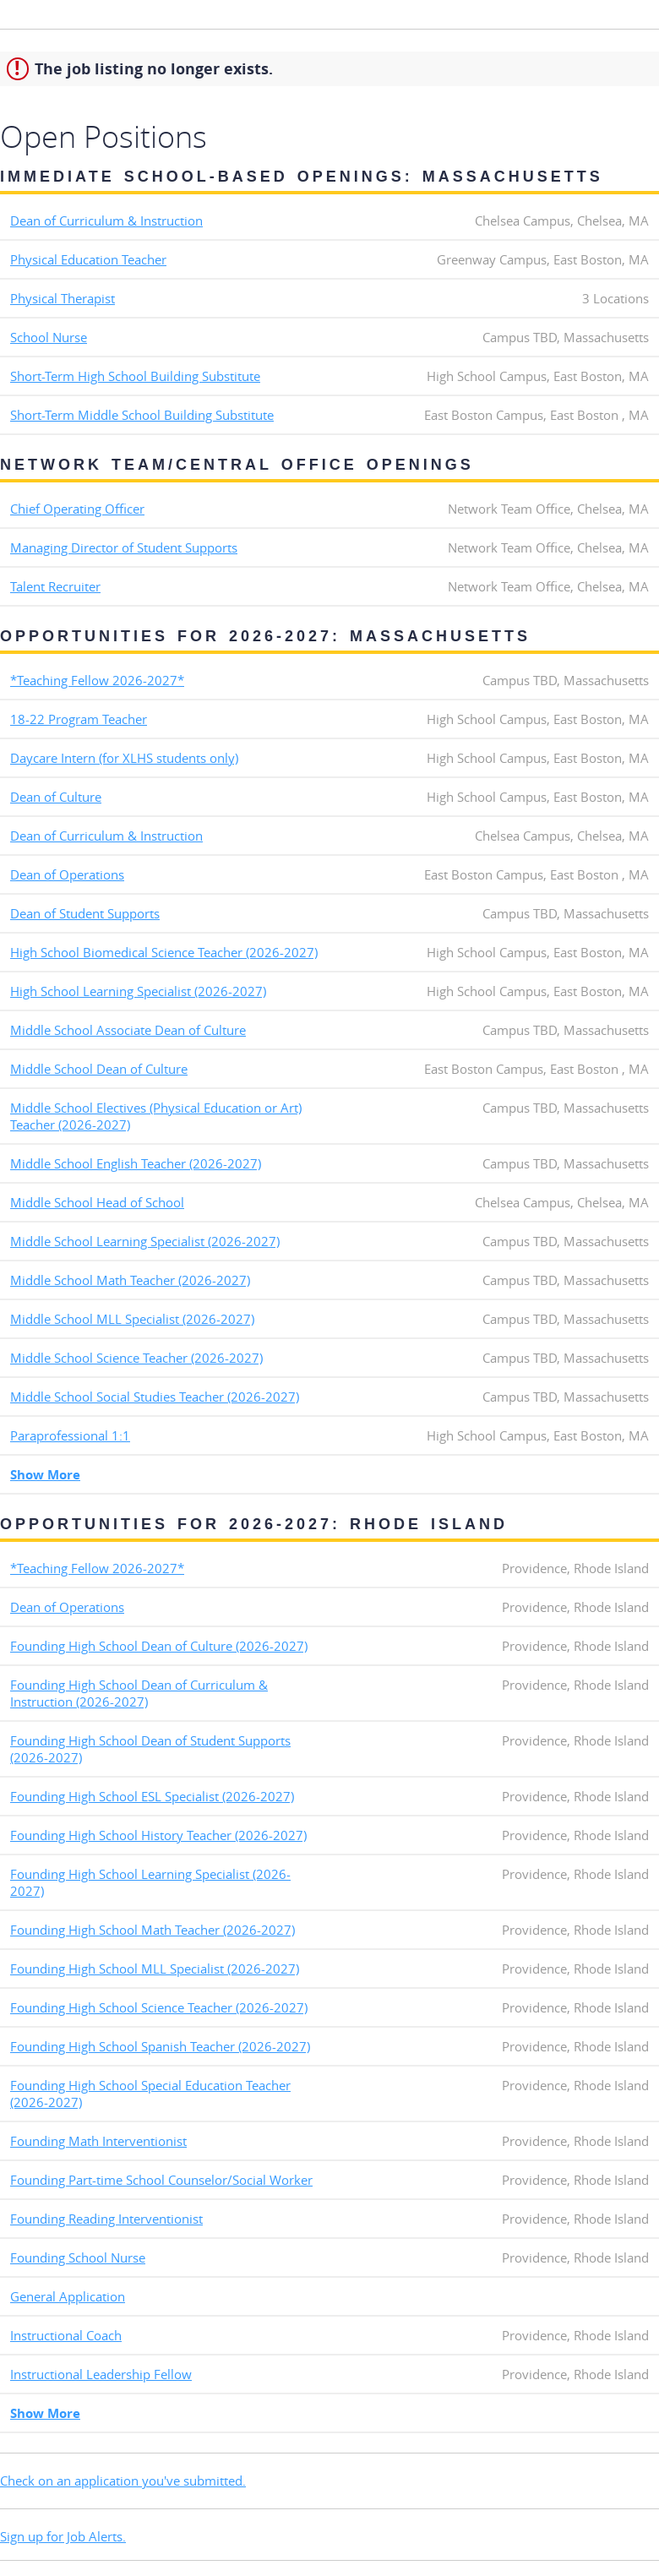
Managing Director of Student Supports (123, 547)
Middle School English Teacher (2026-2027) (135, 1163)
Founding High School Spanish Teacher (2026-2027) (160, 2046)
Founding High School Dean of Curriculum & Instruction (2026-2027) (139, 1693)
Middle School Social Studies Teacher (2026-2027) (154, 1396)
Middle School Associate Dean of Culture (128, 1029)
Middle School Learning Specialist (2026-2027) (145, 1241)
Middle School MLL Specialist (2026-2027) (132, 1318)
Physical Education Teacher (88, 259)
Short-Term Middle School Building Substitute (142, 414)
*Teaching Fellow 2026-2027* (97, 680)
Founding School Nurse (77, 2257)
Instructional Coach (66, 2335)
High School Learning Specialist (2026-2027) (138, 991)
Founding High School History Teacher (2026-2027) (158, 1835)
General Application (67, 2296)
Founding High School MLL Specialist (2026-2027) (154, 1968)
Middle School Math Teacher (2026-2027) (130, 1280)
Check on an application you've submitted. (123, 2480)
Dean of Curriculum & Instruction (106, 220)
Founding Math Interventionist (98, 2140)
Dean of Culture (55, 796)
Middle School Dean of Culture (99, 1068)
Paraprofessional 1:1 (70, 1435)
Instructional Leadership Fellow (101, 2374)
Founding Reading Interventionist (106, 2218)
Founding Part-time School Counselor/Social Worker (161, 2179)
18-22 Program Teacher (78, 719)
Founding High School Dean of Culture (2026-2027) (159, 1645)
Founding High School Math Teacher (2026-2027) (152, 1929)
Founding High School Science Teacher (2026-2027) (159, 2007)
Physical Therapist (62, 298)
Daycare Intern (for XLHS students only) (124, 757)
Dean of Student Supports (85, 913)
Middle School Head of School (97, 1202)
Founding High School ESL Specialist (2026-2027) (152, 1796)
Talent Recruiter (55, 586)
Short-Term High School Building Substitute (135, 376)
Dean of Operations (67, 874)
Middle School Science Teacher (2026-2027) (136, 1357)
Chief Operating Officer (77, 508)
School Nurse (48, 337)
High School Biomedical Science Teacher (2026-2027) (164, 952)
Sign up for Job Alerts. (63, 2536)
